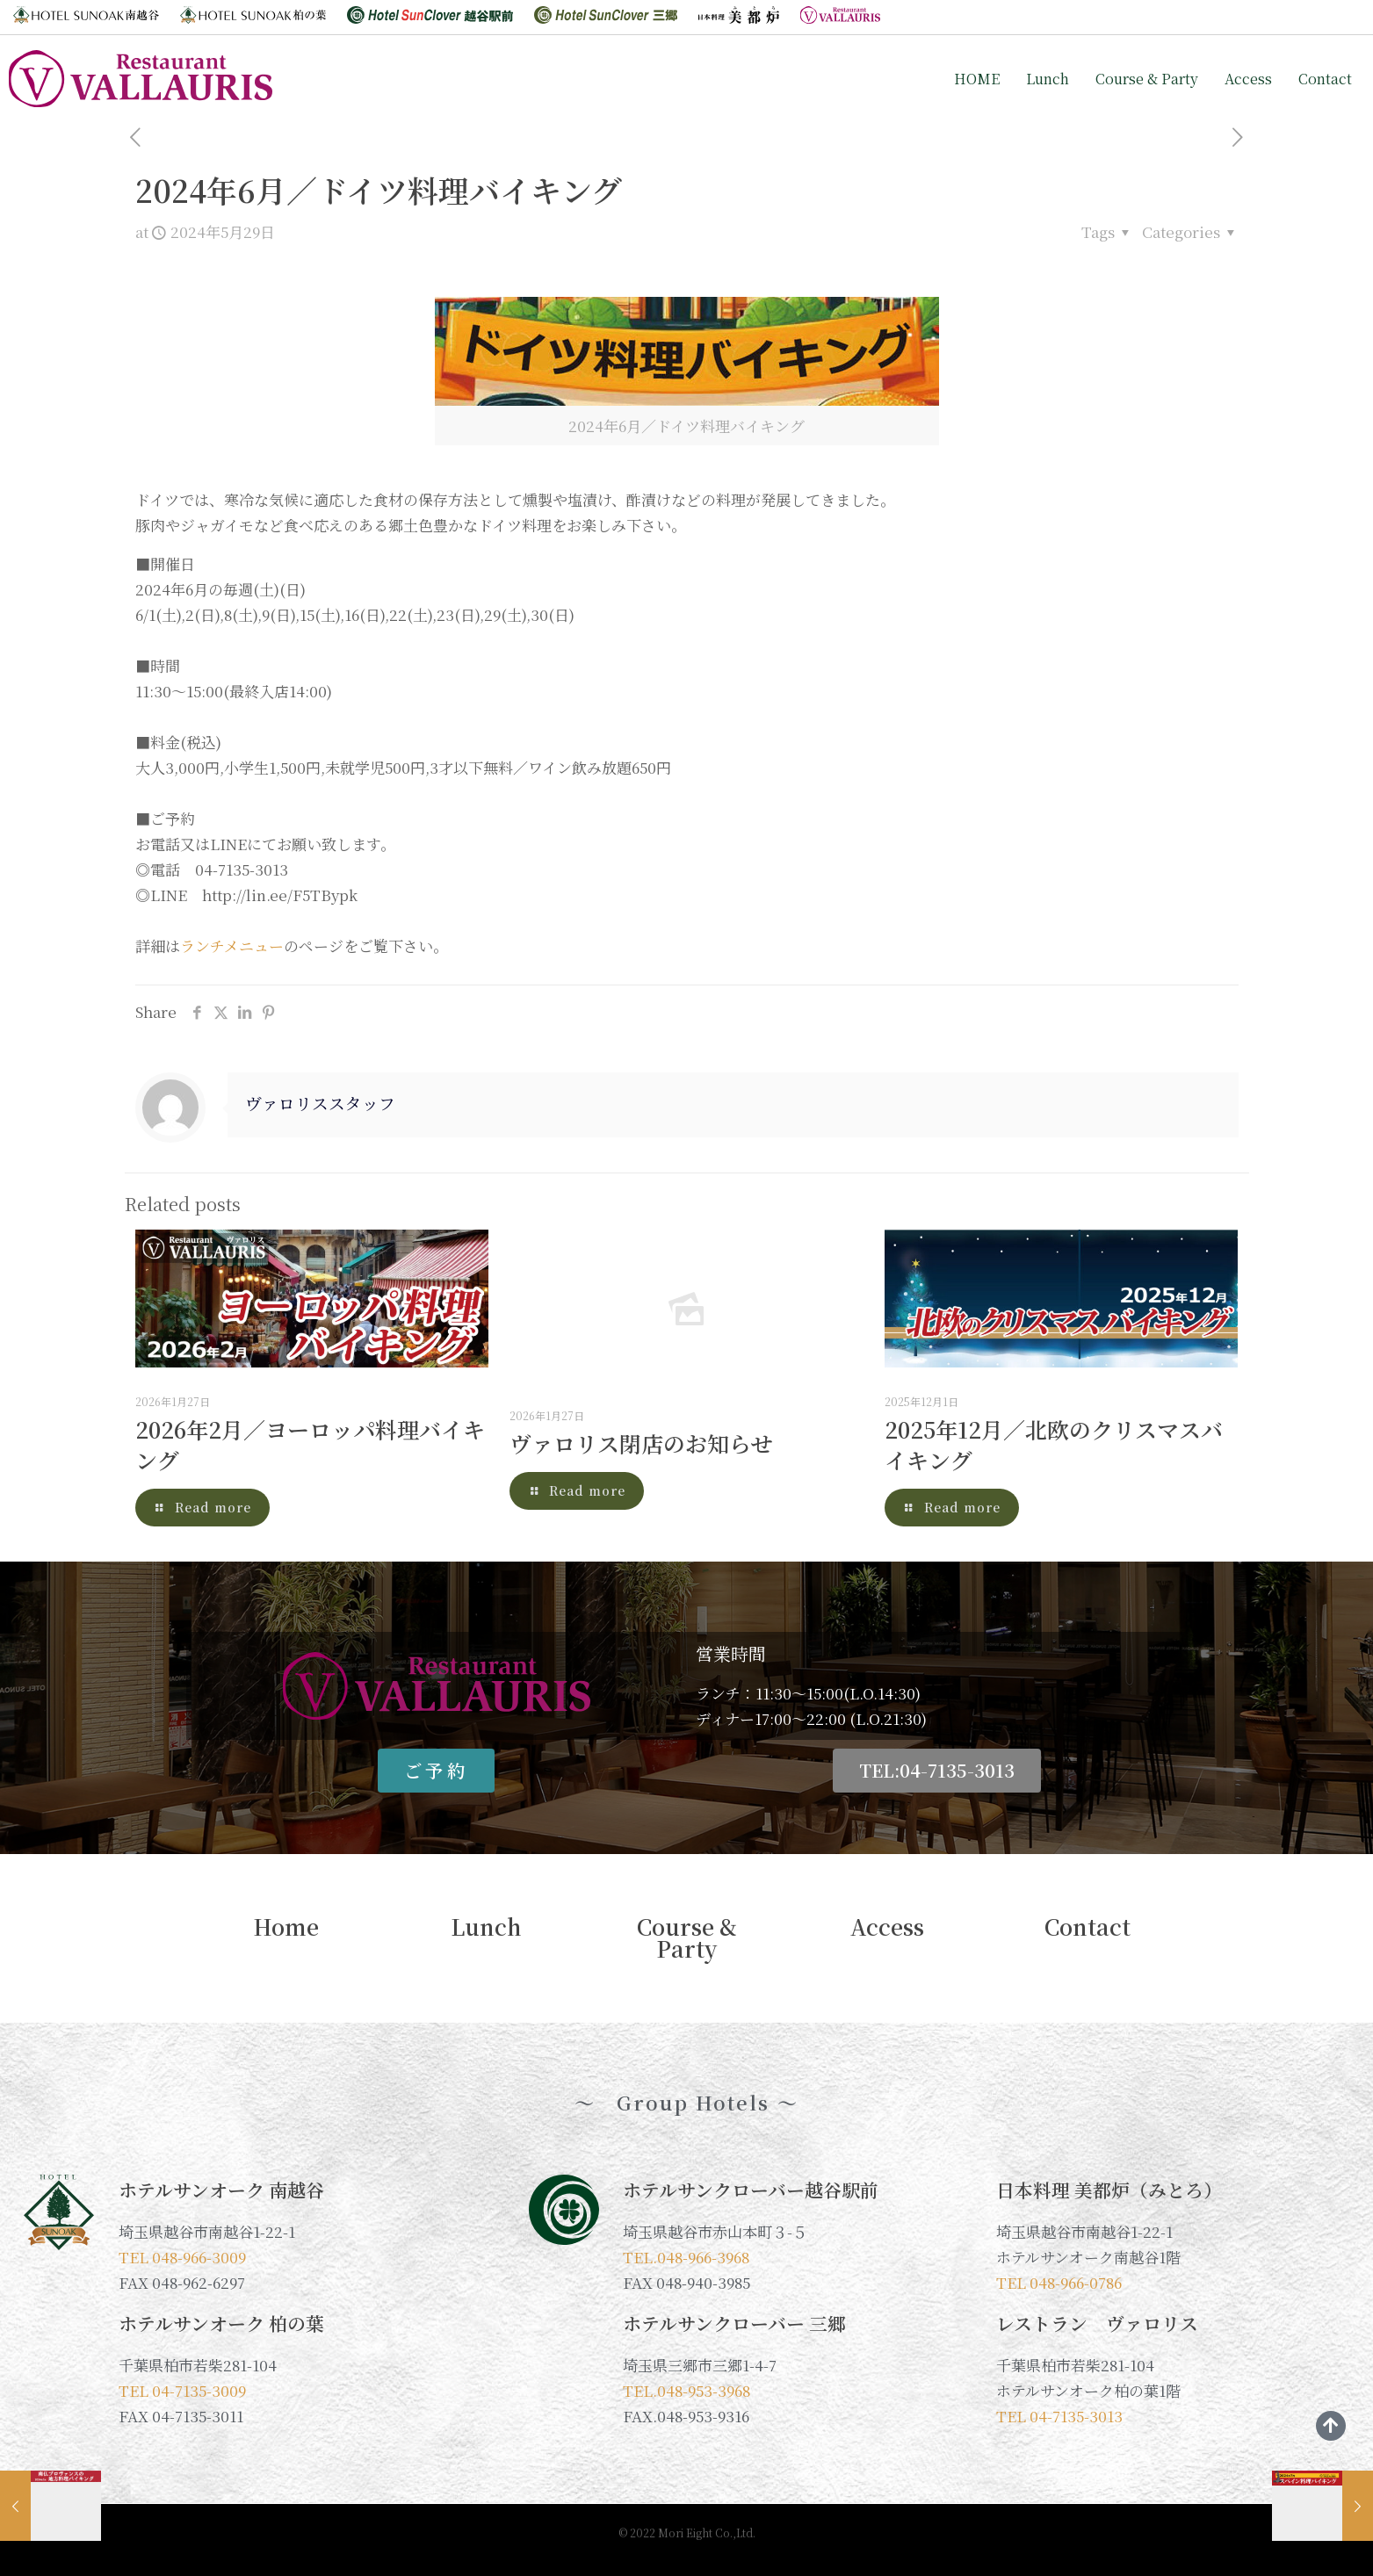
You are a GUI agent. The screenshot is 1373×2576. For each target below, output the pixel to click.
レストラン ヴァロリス (1097, 2323)
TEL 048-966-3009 (182, 2257)
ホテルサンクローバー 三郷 (734, 2323)
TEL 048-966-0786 (1059, 2282)
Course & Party (1146, 79)
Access (1248, 79)
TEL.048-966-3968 (686, 2257)
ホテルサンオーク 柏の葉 (221, 2323)
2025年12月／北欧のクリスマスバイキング (1054, 1444)
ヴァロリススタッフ (320, 1103)
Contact (1325, 79)
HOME (977, 79)
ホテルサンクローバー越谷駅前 (750, 2189)
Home (286, 1927)
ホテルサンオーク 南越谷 (221, 2189)
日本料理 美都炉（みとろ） (1109, 2189)
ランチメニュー (232, 945)
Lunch (1047, 79)
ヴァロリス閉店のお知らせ (640, 1443)
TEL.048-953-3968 (686, 2390)
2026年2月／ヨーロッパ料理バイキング (310, 1444)
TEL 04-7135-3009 (182, 2390)
